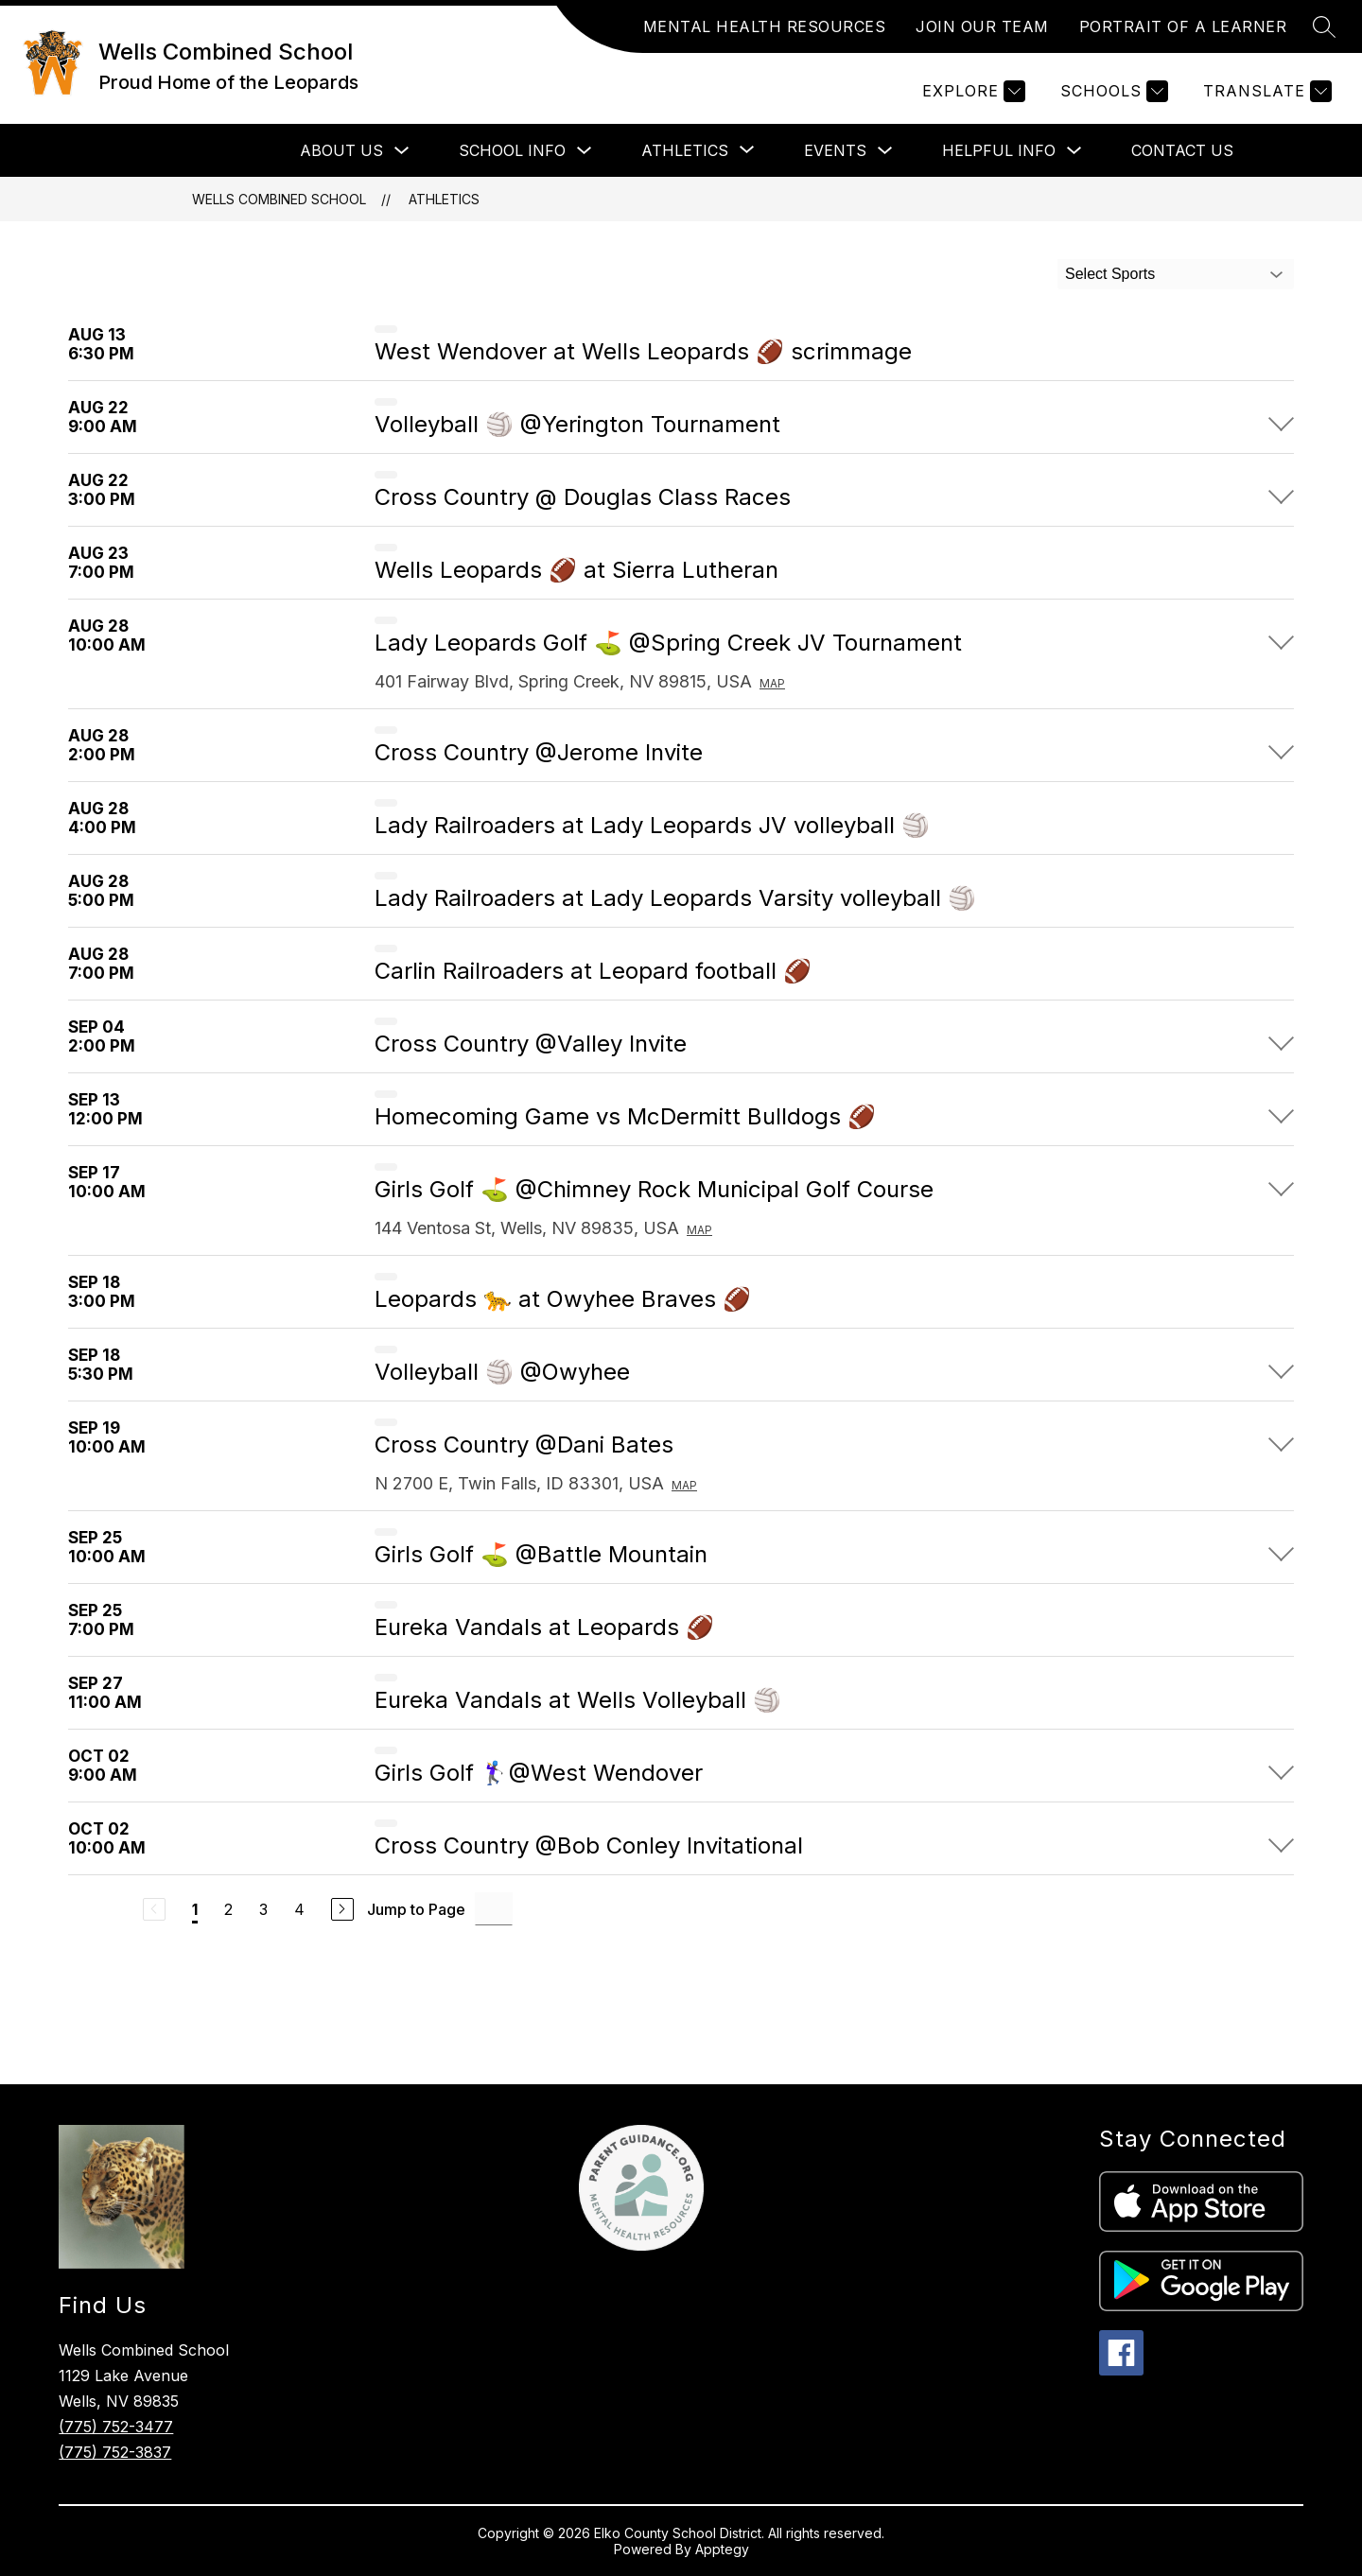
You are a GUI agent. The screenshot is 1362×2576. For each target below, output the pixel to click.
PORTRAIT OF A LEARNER (1183, 26)
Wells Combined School (279, 199)
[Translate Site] (1265, 91)
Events (835, 150)
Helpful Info (999, 150)
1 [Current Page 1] (195, 1909)
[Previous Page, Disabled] (154, 1909)
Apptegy (722, 2549)
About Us (341, 150)
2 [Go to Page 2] (228, 1909)
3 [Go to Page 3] (263, 1909)
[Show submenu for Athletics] (684, 150)
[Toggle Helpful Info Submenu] (1074, 151)
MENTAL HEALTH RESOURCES (764, 26)
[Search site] (1324, 26)
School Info (512, 150)
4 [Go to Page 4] (299, 1909)
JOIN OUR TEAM (982, 26)
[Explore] (971, 91)
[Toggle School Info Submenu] (584, 151)
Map (772, 683)
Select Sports (1110, 274)
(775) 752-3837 (115, 2452)
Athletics (444, 199)
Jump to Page (416, 1909)
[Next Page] (342, 1909)
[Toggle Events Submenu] (885, 151)
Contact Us (1182, 150)
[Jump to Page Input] (494, 1908)
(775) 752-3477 (116, 2426)
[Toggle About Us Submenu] (402, 151)
